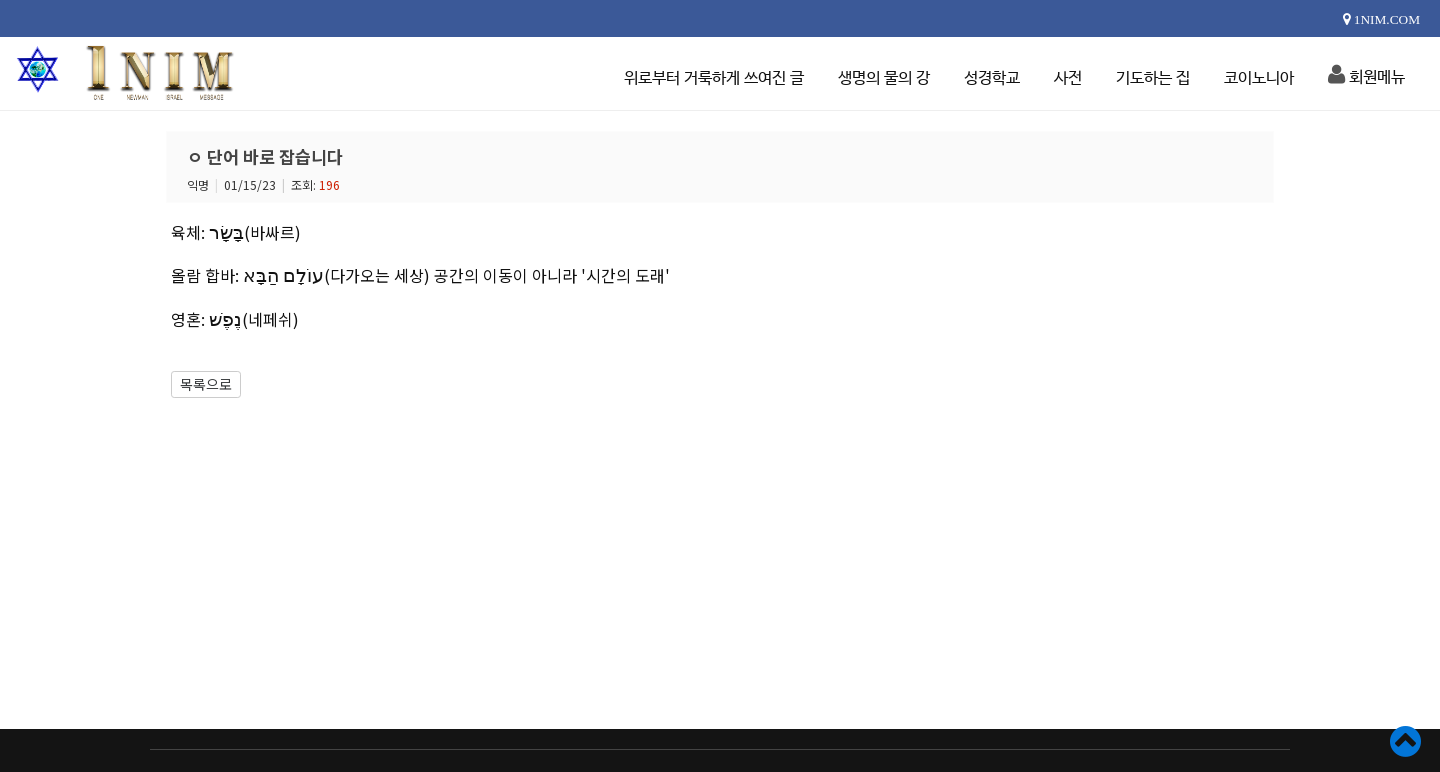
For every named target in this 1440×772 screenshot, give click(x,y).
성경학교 (992, 78)
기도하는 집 (1153, 78)
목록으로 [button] (206, 384)
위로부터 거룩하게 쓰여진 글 (714, 78)
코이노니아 (1259, 78)
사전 (1068, 78)
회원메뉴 (1366, 75)
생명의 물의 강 (884, 78)
